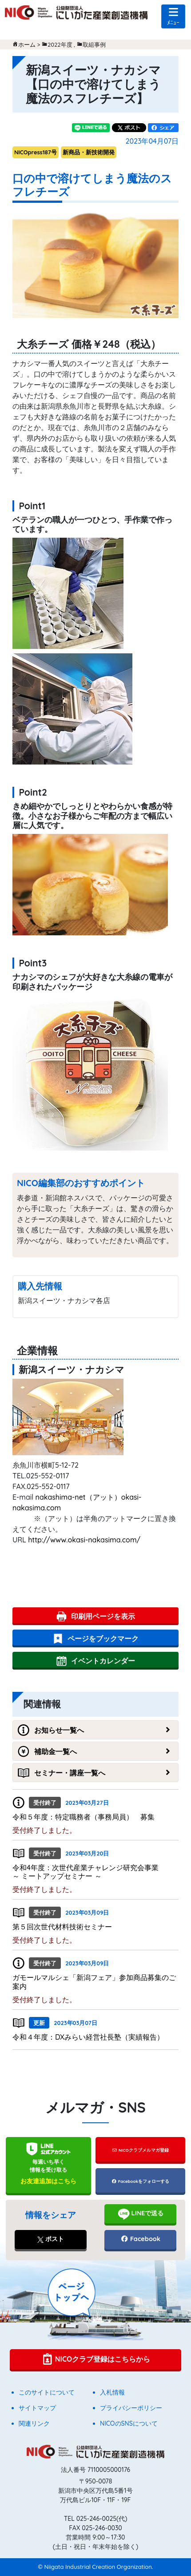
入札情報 (112, 2392)
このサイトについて (47, 2392)
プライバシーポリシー (131, 2408)
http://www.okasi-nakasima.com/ (84, 1539)
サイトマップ (37, 2408)
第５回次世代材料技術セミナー (62, 1926)
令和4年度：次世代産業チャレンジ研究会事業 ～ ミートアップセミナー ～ (92, 1871)
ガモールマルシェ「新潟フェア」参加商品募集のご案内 (94, 1981)
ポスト (50, 2239)
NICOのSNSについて (129, 2423)
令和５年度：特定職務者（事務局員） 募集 (83, 1816)
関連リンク (34, 2423)
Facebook (140, 2239)
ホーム (27, 44)
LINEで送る (140, 2214)
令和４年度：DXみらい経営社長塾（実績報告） (88, 2037)
